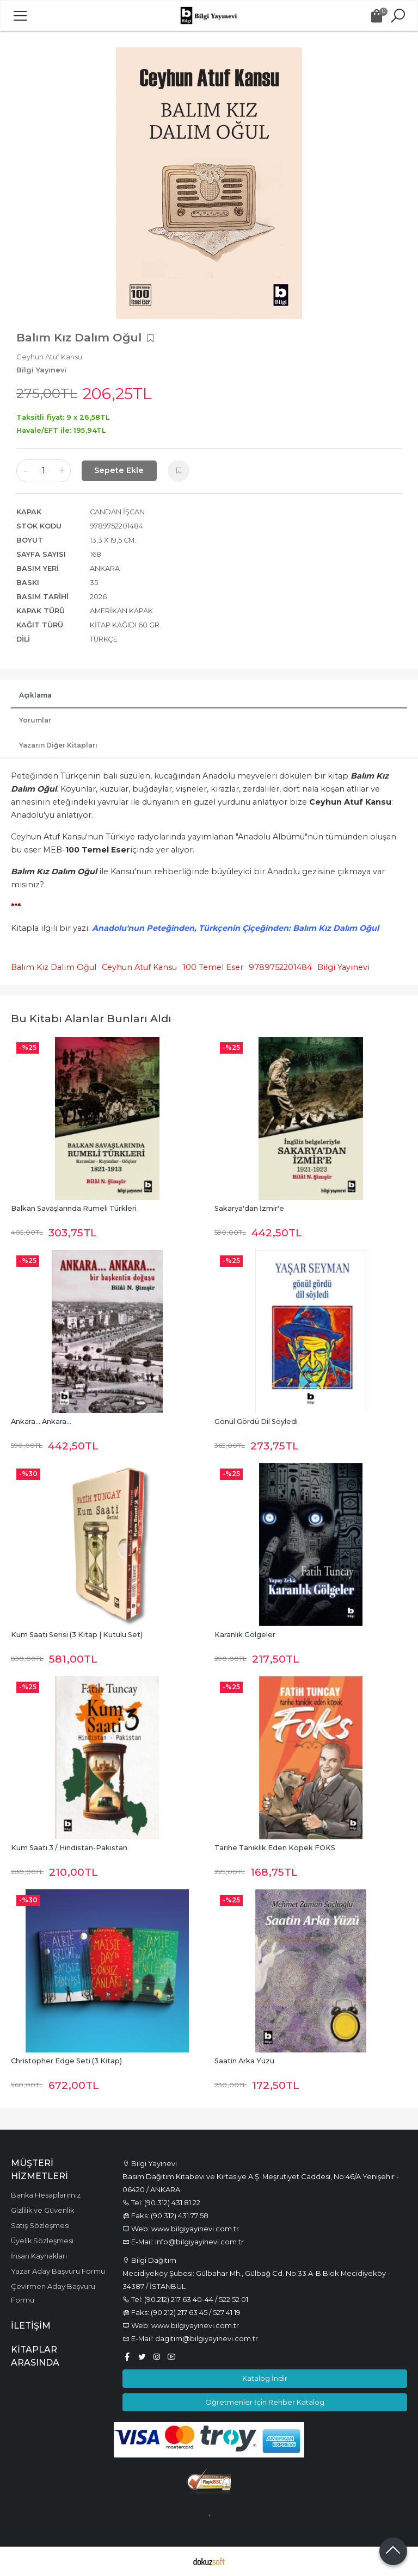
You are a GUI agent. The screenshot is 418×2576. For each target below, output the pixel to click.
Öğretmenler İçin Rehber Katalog (264, 2402)
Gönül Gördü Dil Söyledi (256, 1421)
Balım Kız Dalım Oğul (53, 967)
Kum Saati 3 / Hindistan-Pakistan (69, 1848)
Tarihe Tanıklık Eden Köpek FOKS (274, 1848)
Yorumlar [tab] (35, 720)
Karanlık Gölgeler (244, 1635)
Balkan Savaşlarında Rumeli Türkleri (74, 1208)
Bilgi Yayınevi (343, 967)
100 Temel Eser (212, 967)
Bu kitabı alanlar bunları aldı (91, 1018)
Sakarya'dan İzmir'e (249, 1208)
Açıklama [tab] (35, 695)
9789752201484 (280, 967)
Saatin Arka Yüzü (244, 2061)
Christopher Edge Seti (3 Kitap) (66, 2061)
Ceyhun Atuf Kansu (139, 967)
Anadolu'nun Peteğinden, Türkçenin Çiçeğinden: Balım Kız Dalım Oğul (235, 928)
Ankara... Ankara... (41, 1421)
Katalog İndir (264, 2378)
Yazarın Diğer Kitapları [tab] (58, 745)
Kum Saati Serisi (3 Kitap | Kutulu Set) (77, 1635)
